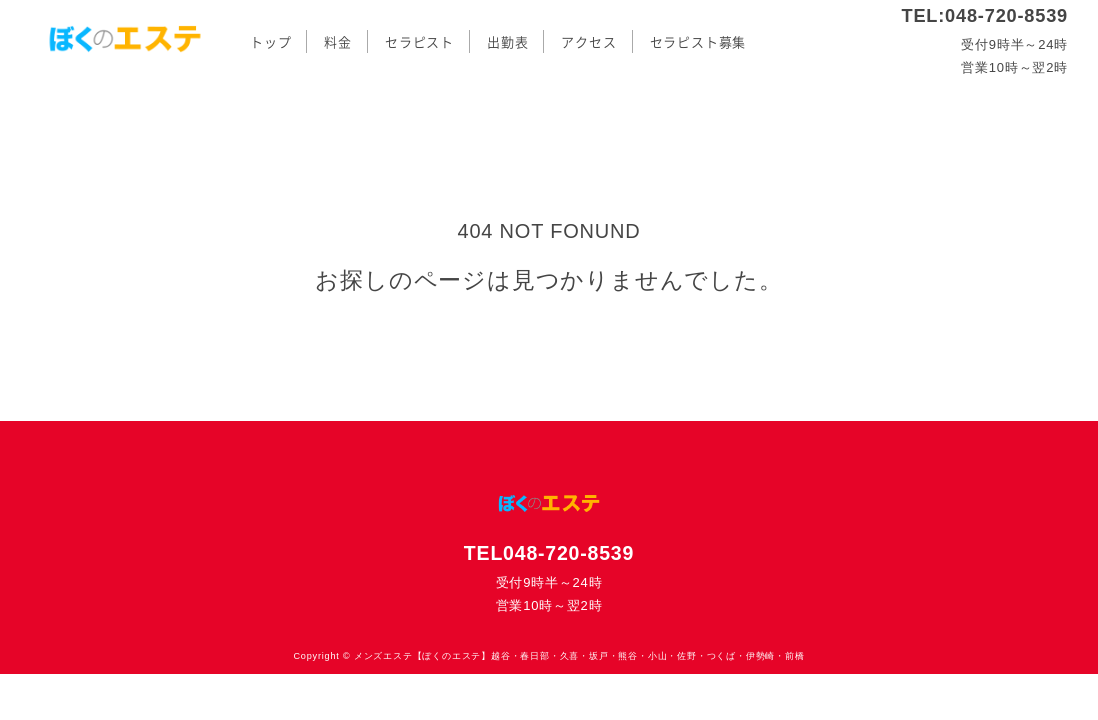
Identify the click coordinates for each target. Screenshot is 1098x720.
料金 (338, 42)
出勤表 (507, 42)
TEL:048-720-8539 (985, 16)
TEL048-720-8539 (549, 553)
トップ (270, 42)
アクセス (588, 42)
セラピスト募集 (698, 42)
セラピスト (419, 42)
